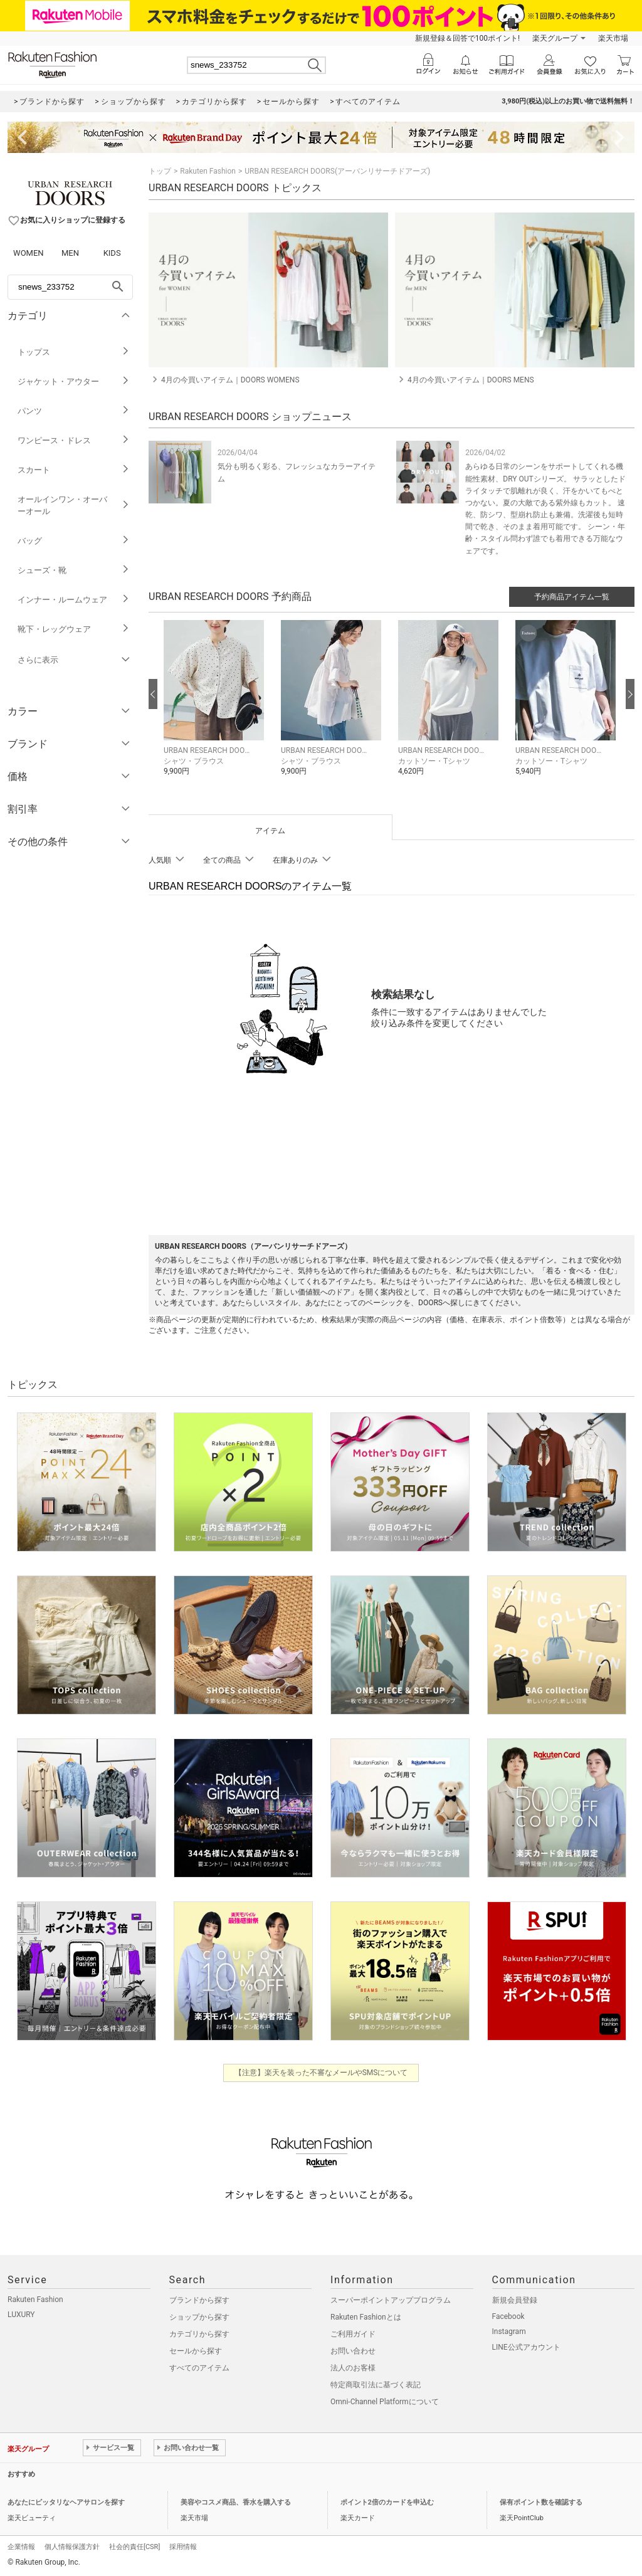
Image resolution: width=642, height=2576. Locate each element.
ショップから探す (199, 2317)
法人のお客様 (353, 2367)
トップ (160, 171)
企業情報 (21, 2547)
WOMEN (28, 253)
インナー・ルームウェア (74, 600)
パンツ (74, 411)
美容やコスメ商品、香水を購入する (236, 2502)
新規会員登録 (514, 2300)
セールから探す (195, 2351)
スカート (74, 470)
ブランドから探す (199, 2300)
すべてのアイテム (199, 2367)
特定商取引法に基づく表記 (375, 2384)
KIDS (112, 253)
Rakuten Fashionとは (365, 2317)
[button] (216, 707)
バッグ (74, 541)
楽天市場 (613, 38)
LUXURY (21, 2314)
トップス (74, 352)
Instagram (509, 2331)
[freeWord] (70, 287)
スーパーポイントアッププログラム (390, 2300)
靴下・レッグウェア (74, 629)
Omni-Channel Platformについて (384, 2401)
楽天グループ (554, 38)
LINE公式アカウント (526, 2347)
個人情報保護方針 (72, 2547)
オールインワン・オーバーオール (74, 505)
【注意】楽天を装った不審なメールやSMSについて (321, 2072)
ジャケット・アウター (74, 381)
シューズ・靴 (74, 570)
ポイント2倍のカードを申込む (387, 2502)
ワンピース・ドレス (74, 440)
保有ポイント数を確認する (541, 2502)
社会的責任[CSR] (134, 2547)
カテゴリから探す (199, 2334)
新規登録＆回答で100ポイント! (467, 38)
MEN (70, 253)
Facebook (508, 2316)
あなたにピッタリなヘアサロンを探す (66, 2502)
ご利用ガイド (353, 2334)
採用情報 (183, 2547)
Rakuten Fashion (208, 171)
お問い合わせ (353, 2351)
